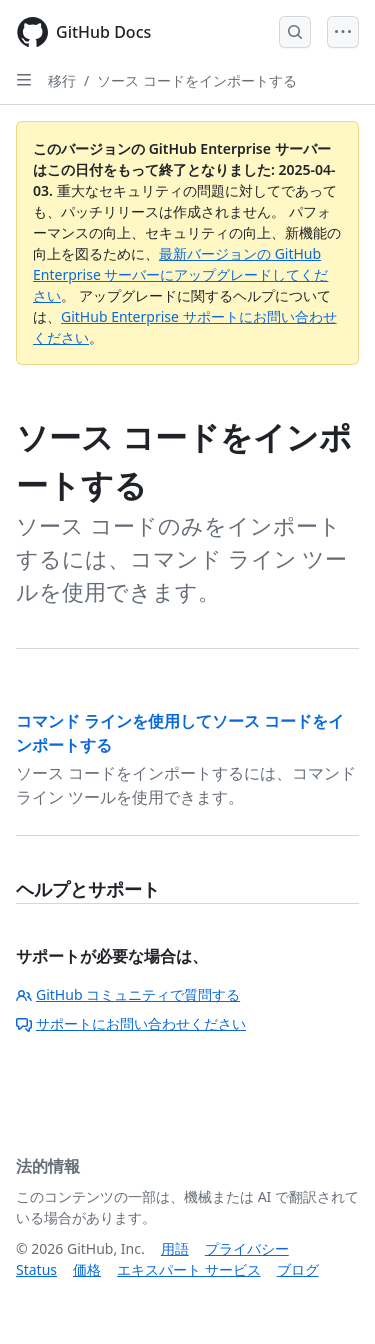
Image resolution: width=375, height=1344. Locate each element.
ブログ (298, 1269)
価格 (87, 1269)
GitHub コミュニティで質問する (128, 994)
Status (36, 1269)
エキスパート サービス (189, 1269)
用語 (175, 1248)
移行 (62, 80)
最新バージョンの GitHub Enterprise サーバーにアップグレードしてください (180, 274)
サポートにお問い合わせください (131, 1023)
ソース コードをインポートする (197, 80)
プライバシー (247, 1248)
